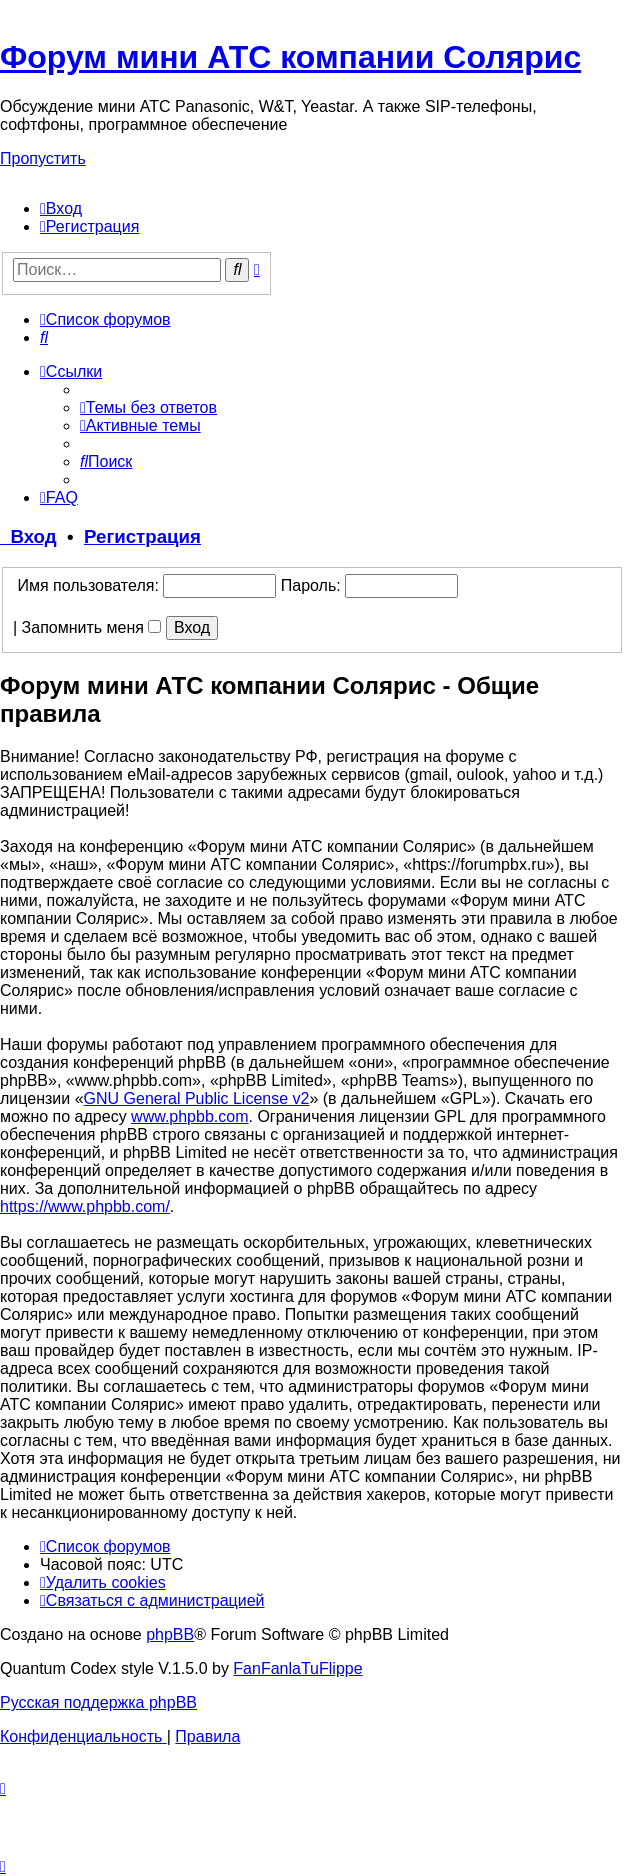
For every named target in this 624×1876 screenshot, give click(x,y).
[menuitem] (61, 208)
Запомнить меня (92, 627)
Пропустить (43, 158)
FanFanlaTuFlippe (297, 1668)
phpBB (170, 1634)
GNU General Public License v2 (197, 1098)
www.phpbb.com (189, 1116)
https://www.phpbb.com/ (85, 1206)
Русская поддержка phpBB (98, 1702)
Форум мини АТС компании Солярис (290, 57)
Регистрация (142, 536)
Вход (28, 536)
